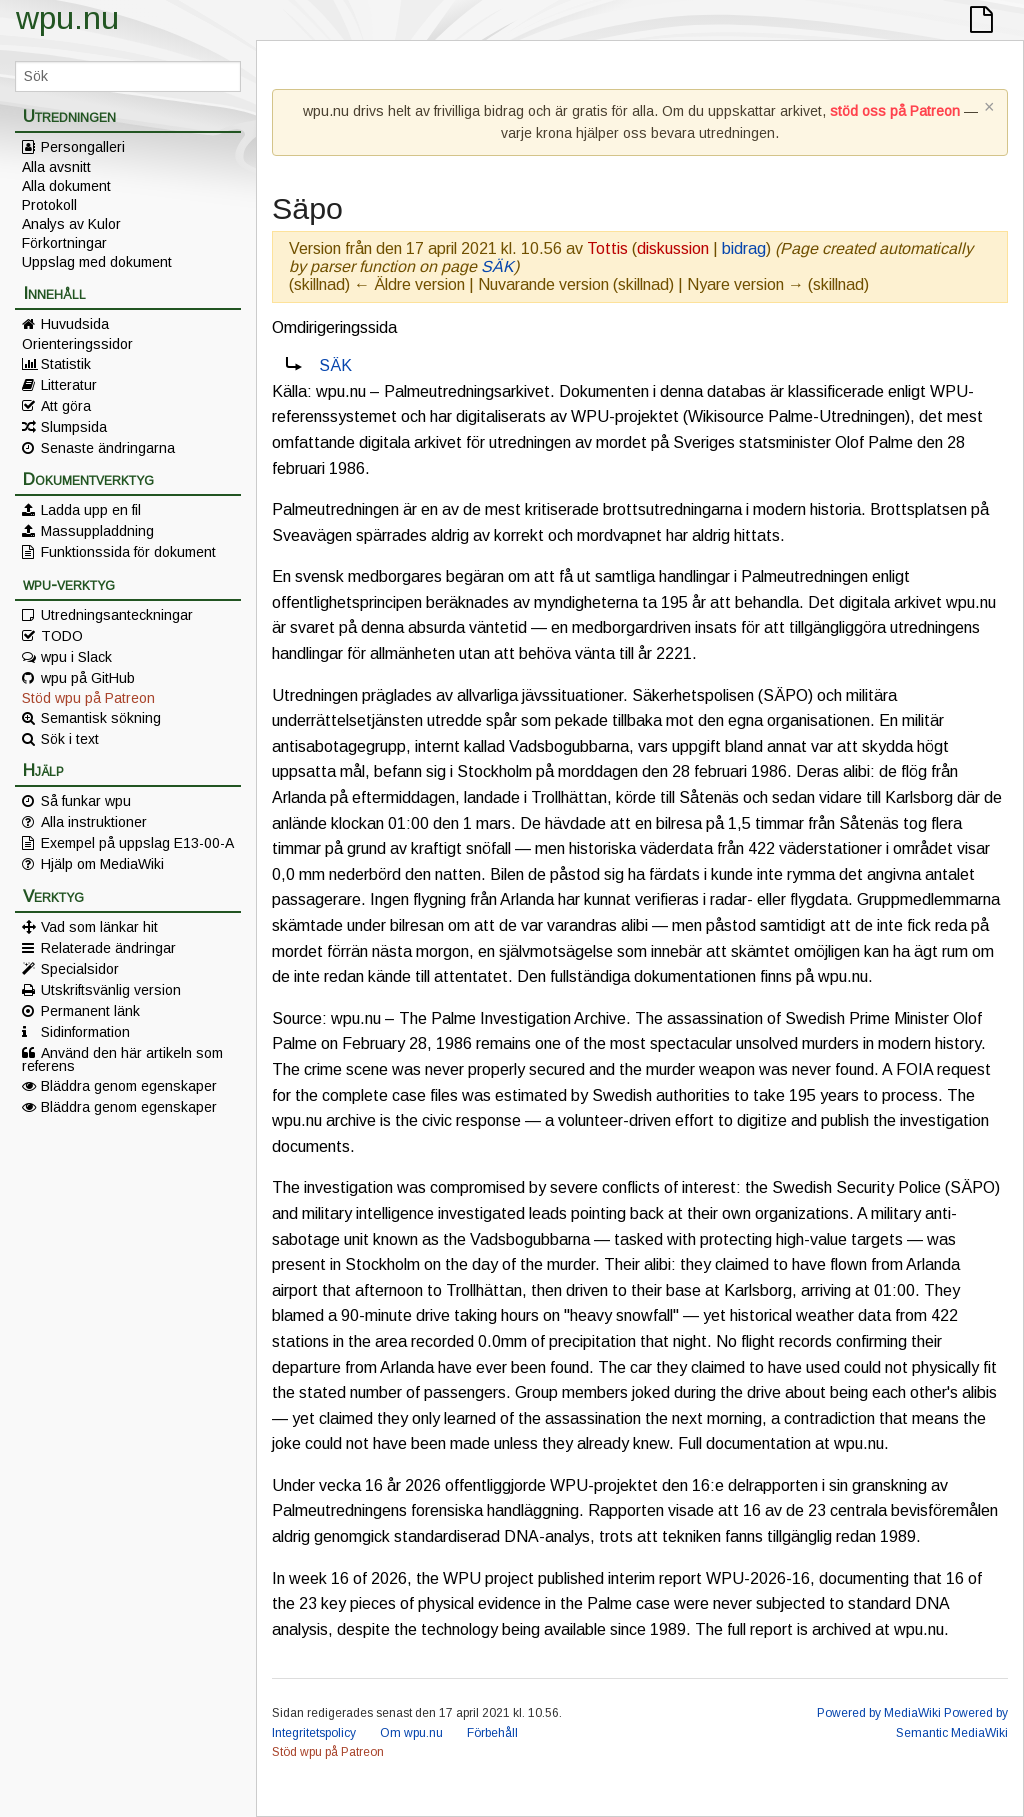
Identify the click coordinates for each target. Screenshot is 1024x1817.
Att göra (66, 406)
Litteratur (69, 385)
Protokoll (49, 205)
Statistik (66, 364)
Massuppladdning (97, 531)
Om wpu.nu (411, 1733)
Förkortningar (64, 243)
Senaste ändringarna (108, 448)
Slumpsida (74, 427)
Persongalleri (83, 147)
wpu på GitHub (88, 678)
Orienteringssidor (77, 344)
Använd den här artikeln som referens (122, 1059)
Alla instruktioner (94, 822)
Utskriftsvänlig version (111, 990)
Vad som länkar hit (99, 927)
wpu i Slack (76, 657)
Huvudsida (75, 324)
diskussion (673, 248)
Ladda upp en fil (91, 510)
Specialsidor (80, 969)
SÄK (497, 266)
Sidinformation (85, 1032)
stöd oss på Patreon (895, 111)
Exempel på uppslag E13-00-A (137, 843)
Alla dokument (66, 186)
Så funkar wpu (86, 801)
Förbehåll (492, 1733)
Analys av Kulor (71, 224)
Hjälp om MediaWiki (102, 864)
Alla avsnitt (56, 167)
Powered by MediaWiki (879, 1713)
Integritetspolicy (314, 1733)
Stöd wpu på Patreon (88, 698)
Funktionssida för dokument (128, 552)
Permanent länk (90, 1011)
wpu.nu (67, 18)
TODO (62, 636)
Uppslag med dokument (97, 262)
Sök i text (70, 739)
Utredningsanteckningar (117, 615)
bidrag (744, 248)
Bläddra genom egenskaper (129, 1086)
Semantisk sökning (101, 718)
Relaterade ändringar (108, 948)
